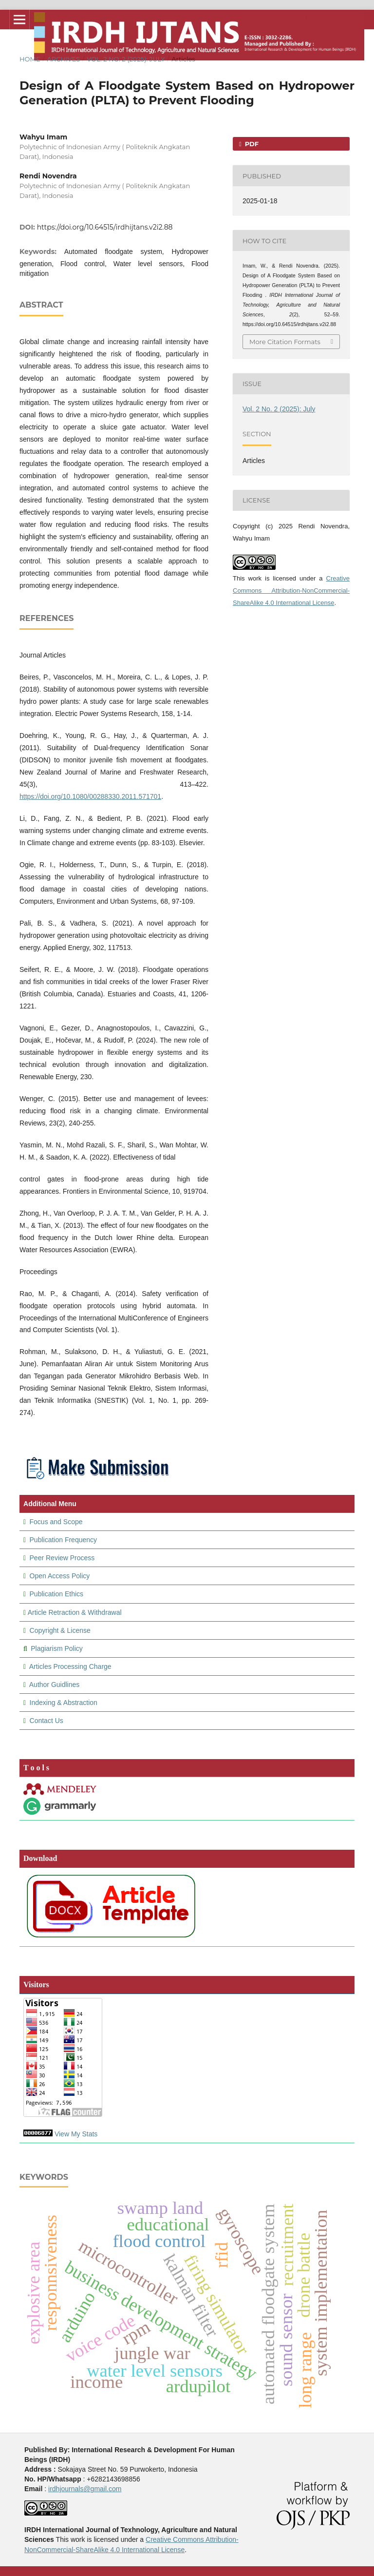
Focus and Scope (56, 1522)
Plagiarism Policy (57, 1648)
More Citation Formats (284, 342)
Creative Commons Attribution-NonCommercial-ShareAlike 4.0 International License (291, 590)
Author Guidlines (54, 1684)
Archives (63, 59)
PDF (251, 144)
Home (29, 59)
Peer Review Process (62, 1558)
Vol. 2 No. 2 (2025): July (126, 59)
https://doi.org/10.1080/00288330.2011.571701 (90, 796)
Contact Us (46, 1720)
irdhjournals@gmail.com (84, 2489)
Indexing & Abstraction (63, 1702)
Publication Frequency (63, 1540)
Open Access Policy (60, 1576)
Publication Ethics (55, 1594)
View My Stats (76, 2134)
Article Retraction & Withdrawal (75, 1612)
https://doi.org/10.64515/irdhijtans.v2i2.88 (105, 227)
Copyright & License (60, 1630)
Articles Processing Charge (70, 1666)
